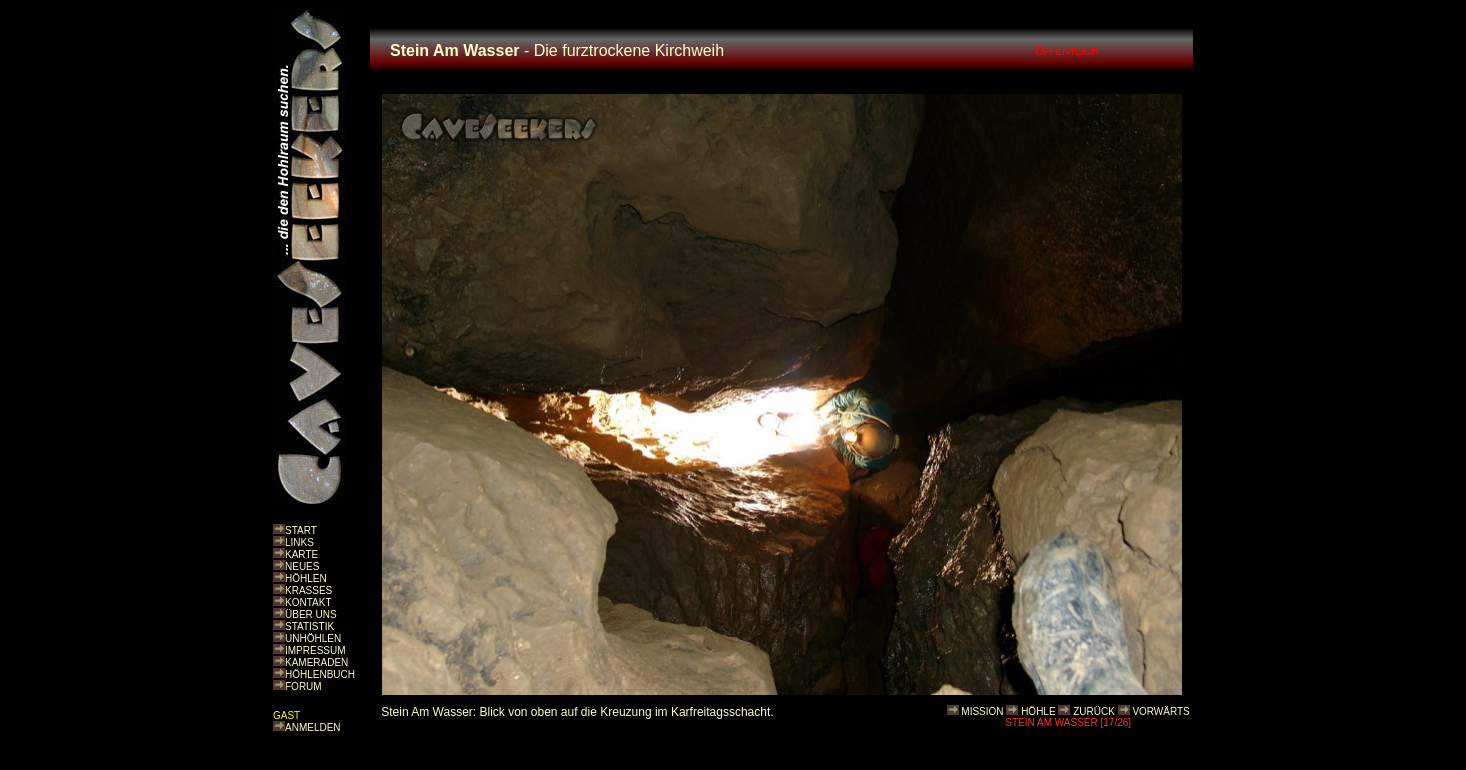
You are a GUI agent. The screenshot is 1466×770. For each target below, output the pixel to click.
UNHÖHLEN (313, 638)
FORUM (303, 686)
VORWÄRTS (1160, 711)
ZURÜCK (1094, 711)
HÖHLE (1038, 711)
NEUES (302, 566)
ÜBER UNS (311, 614)
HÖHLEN (306, 578)
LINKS (299, 542)
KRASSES (308, 590)
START (301, 530)
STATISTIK (309, 626)
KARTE (301, 554)
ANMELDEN (313, 727)
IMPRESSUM (315, 650)
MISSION (982, 711)
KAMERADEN (316, 662)
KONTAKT (308, 602)
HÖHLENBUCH (320, 674)
